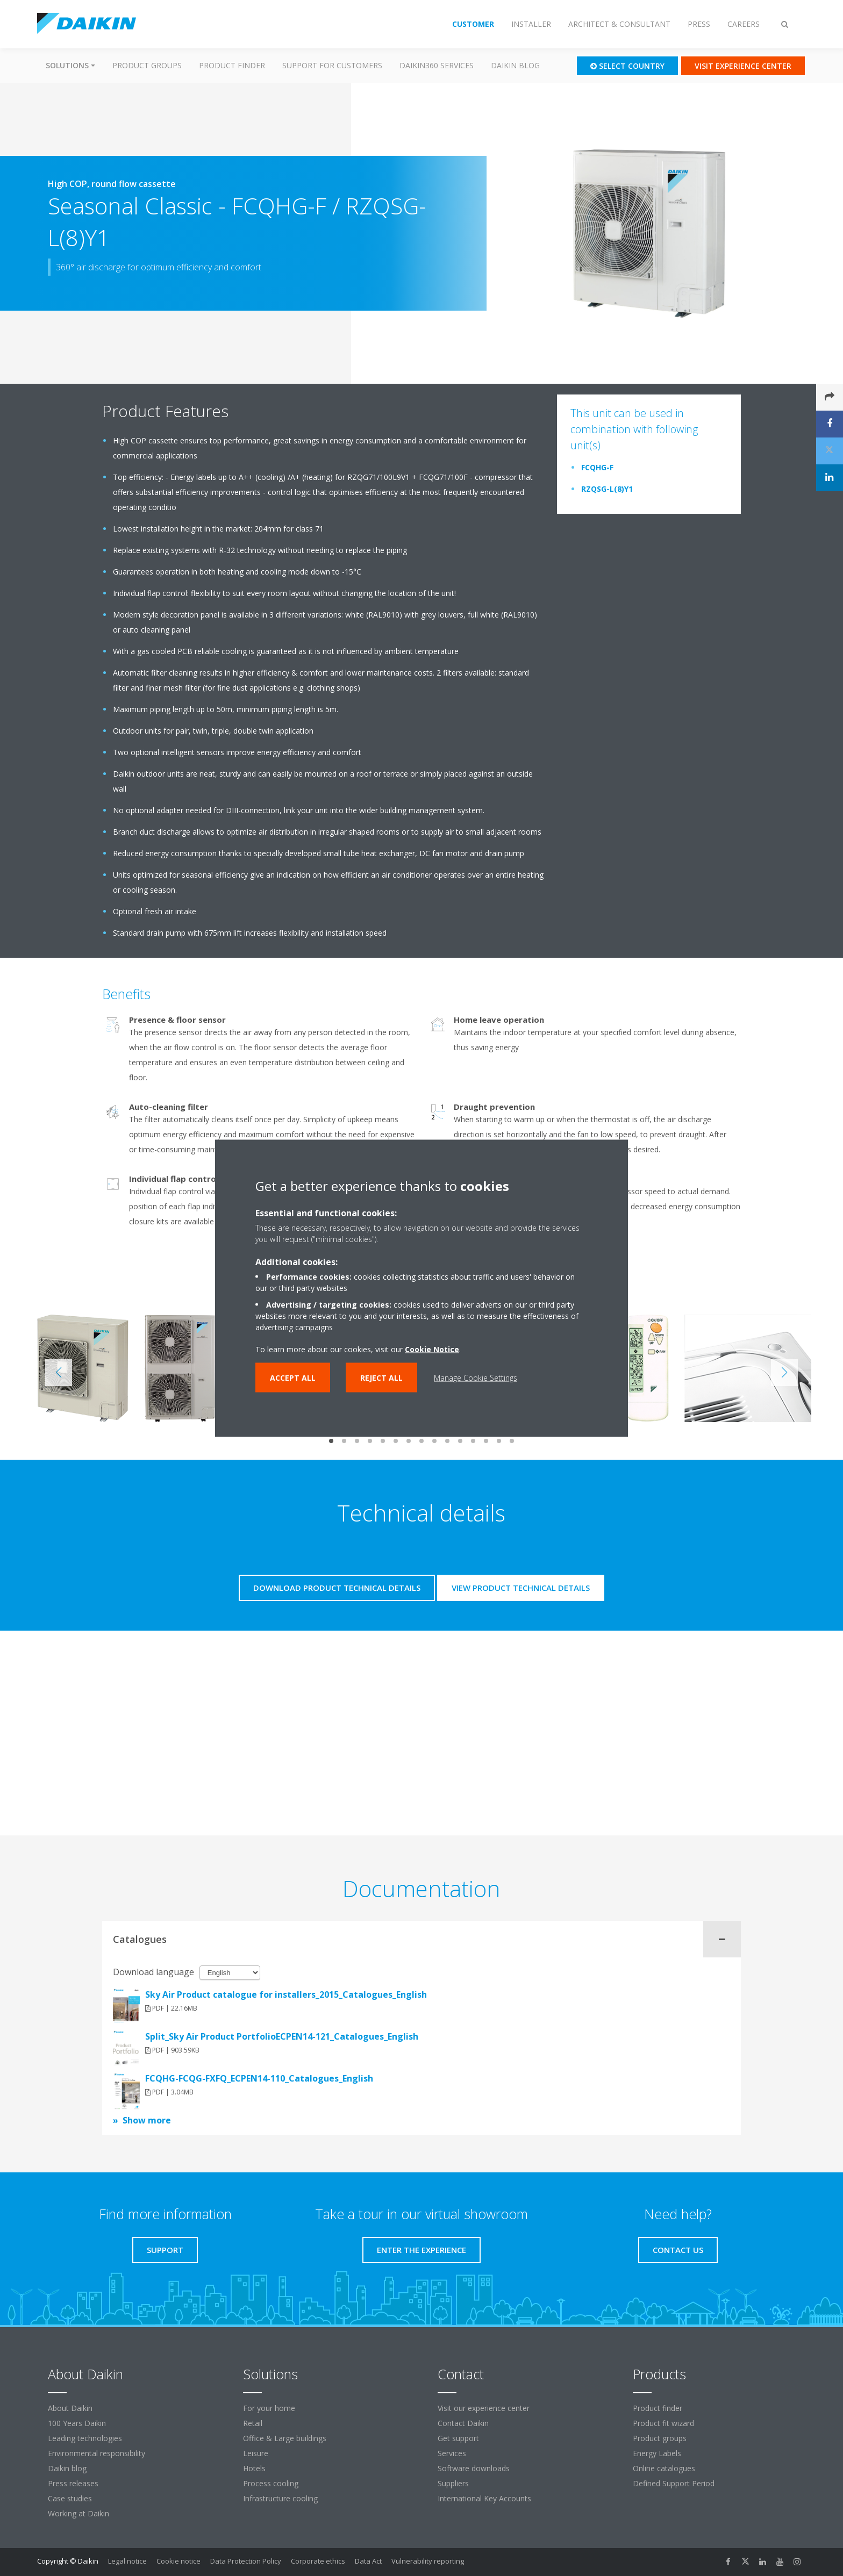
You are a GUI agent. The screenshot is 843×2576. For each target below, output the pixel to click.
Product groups (147, 65)
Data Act (368, 2561)
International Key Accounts (484, 2498)
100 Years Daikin (77, 2423)
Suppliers (453, 2483)
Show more (147, 2120)
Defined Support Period (675, 2483)
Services (452, 2453)
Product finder (232, 65)
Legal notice (127, 2561)
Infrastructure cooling (280, 2498)
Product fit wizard (663, 2423)
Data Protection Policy (245, 2561)
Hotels (254, 2468)
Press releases (73, 2483)
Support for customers (332, 65)
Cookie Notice (432, 1349)
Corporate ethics (318, 2561)
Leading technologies (85, 2438)
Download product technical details (336, 1587)
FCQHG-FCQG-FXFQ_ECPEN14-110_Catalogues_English (259, 2078)
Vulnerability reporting (427, 2561)
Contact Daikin (463, 2423)
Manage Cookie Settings (475, 1377)
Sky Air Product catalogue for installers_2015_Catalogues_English (286, 1994)
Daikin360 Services (436, 65)
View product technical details (521, 1587)
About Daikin (70, 2408)
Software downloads (474, 2468)
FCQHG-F (597, 467)
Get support (458, 2438)
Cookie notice (178, 2561)
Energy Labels (657, 2453)
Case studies (70, 2498)
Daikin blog (515, 65)
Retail (252, 2423)
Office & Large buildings (284, 2438)
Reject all (381, 1377)
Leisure (255, 2453)
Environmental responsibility (96, 2453)
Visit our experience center (484, 2408)
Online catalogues (664, 2468)
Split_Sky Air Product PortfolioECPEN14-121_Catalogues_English (281, 2036)
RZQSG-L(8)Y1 (607, 489)
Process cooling (270, 2483)
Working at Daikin (78, 2513)
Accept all (293, 1377)
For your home (269, 2408)
